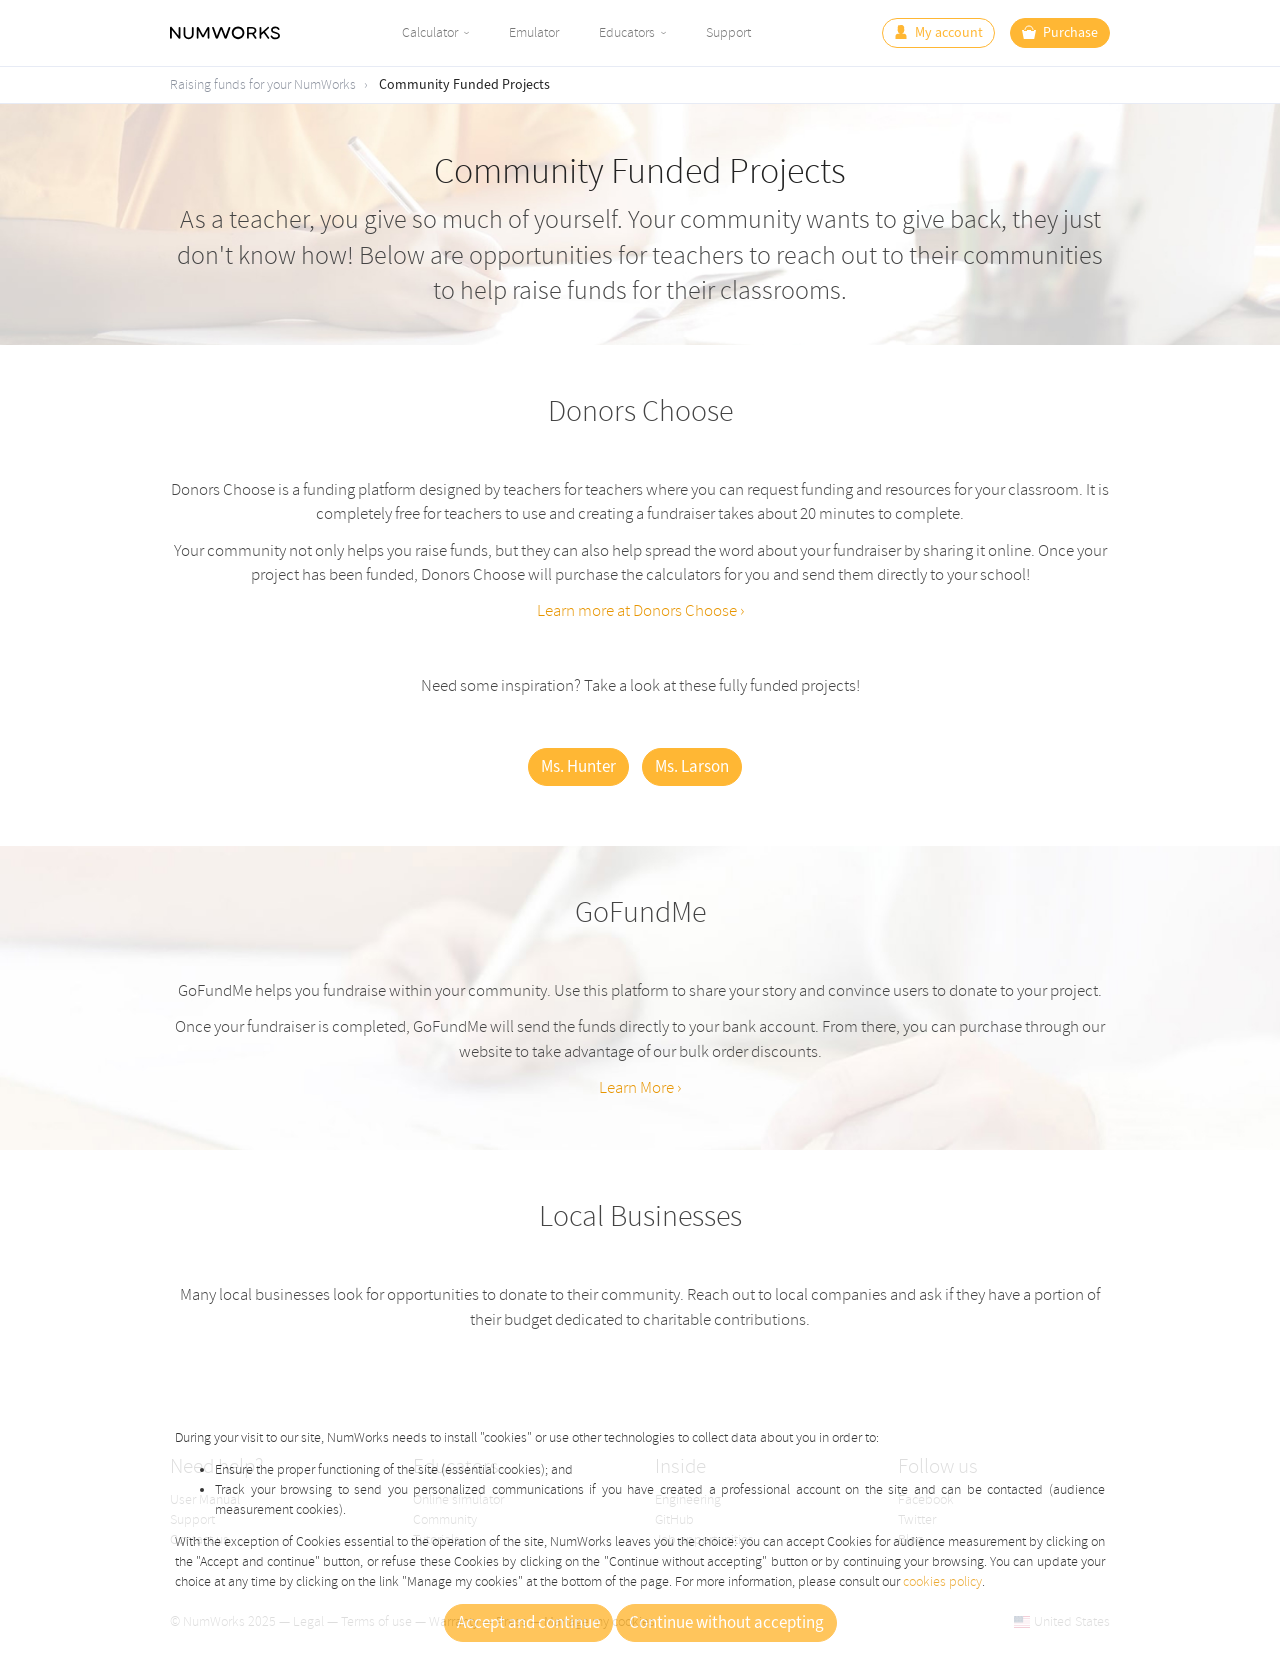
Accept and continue (528, 1623)
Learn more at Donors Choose (637, 610)
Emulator (534, 32)
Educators (627, 32)
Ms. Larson (692, 767)
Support (728, 32)
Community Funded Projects (464, 85)
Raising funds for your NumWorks (263, 84)
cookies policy (942, 1581)
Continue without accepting (726, 1623)
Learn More (636, 1087)
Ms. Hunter (578, 767)
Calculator (430, 32)
